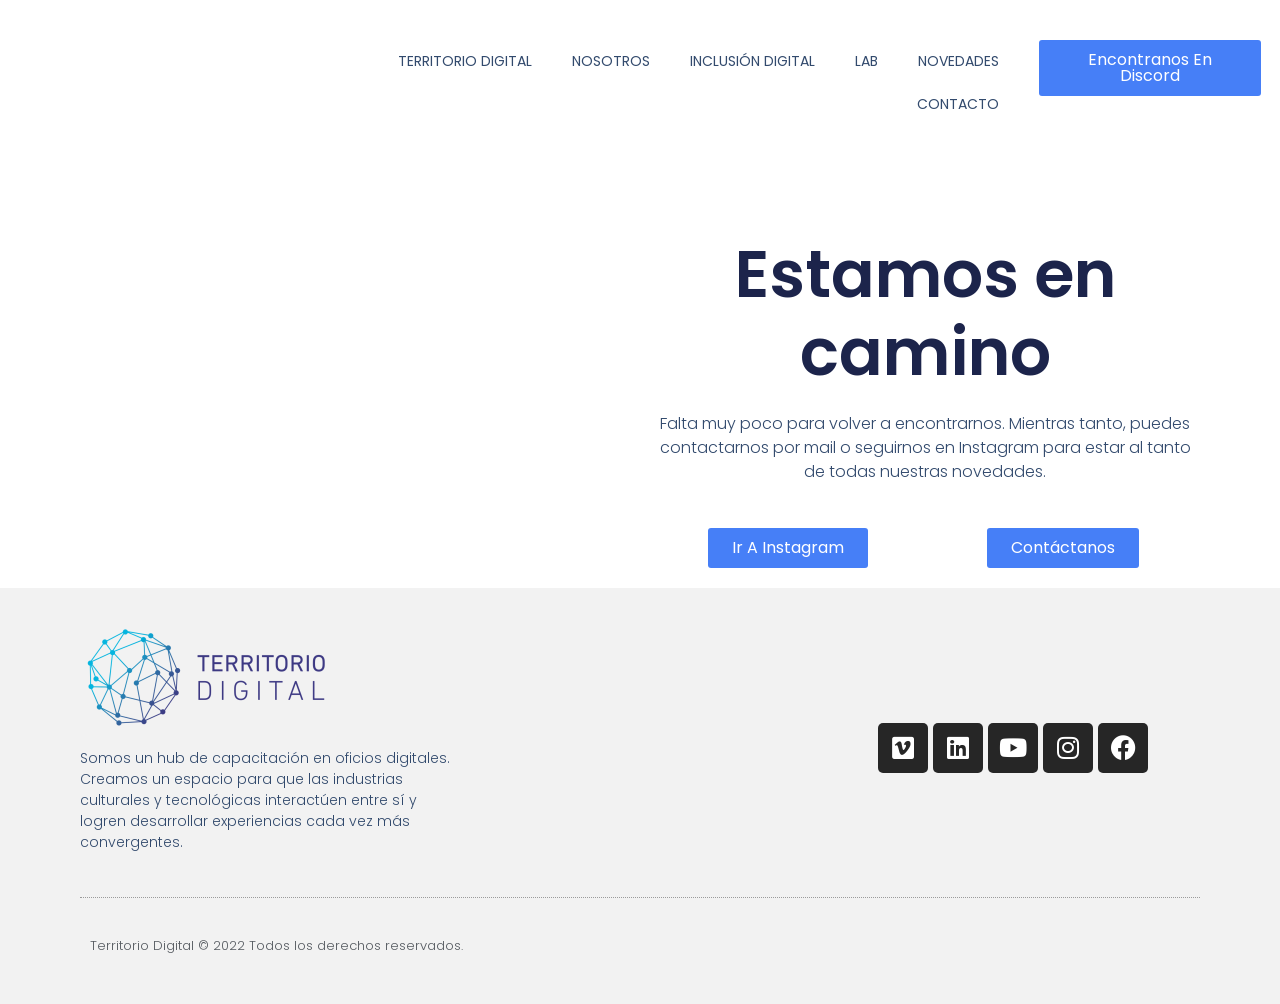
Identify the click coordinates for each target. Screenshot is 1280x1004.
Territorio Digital (465, 61)
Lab (866, 61)
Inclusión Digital (752, 61)
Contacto (958, 104)
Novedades (958, 61)
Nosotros (611, 61)
